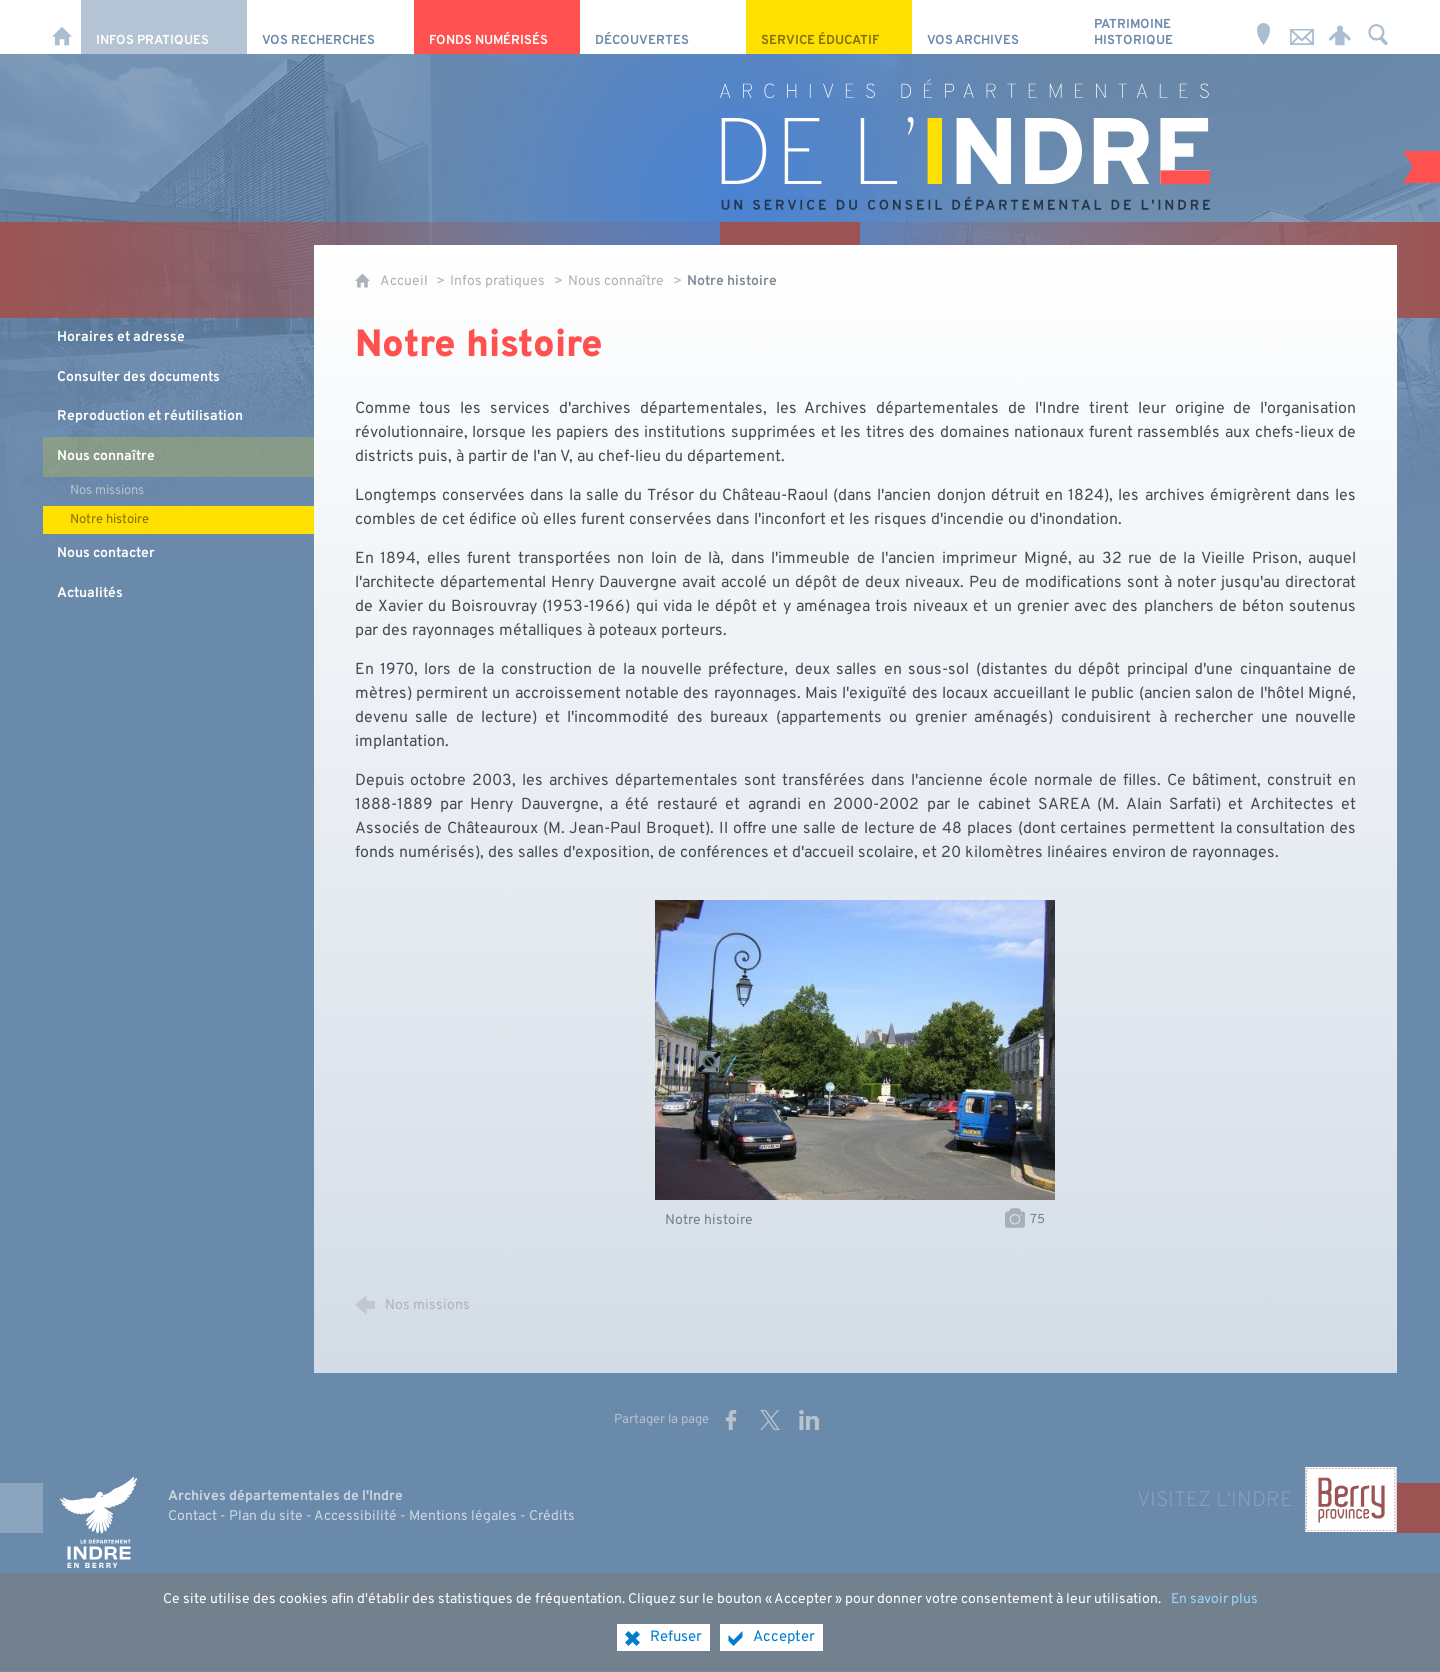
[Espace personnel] (1340, 27)
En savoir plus (1214, 1615)
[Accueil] (62, 27)
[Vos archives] (995, 27)
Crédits (552, 1516)
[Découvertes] (663, 27)
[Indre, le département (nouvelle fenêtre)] (98, 1522)
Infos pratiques (497, 281)
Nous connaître (616, 281)
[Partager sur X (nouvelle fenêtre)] (770, 1420)
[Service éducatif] (829, 27)
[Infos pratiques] (164, 27)
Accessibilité (355, 1516)
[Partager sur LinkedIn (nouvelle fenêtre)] (809, 1420)
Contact (192, 1516)
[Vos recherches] (330, 27)
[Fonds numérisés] (497, 27)
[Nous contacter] (1302, 27)
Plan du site (266, 1516)
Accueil (405, 281)
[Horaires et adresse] (1264, 27)
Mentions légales (463, 1516)
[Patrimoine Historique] (1162, 27)
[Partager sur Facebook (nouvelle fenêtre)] (731, 1420)
